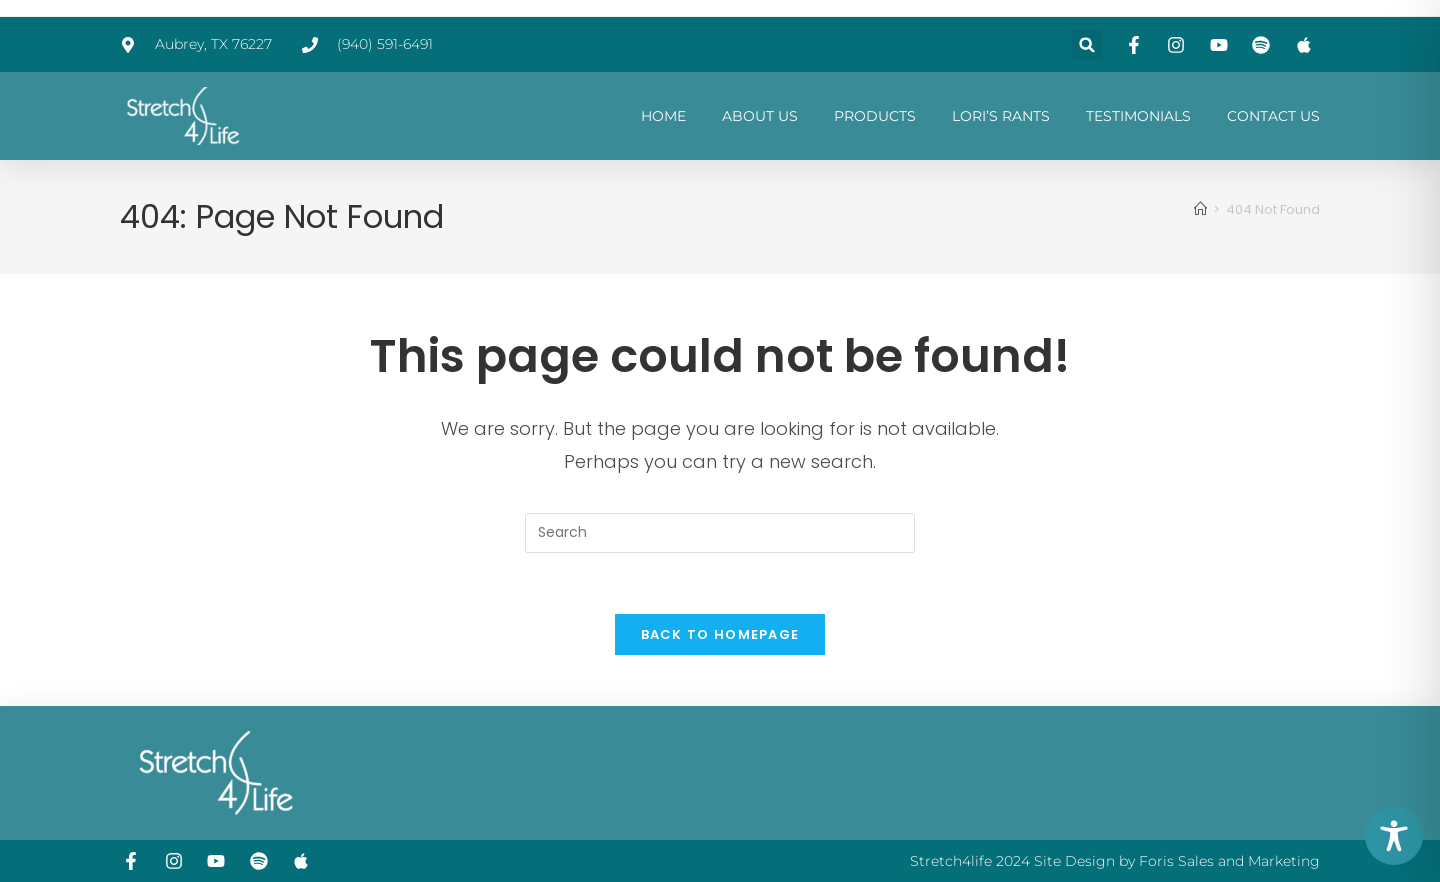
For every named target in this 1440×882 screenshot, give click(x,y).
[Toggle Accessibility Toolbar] (1394, 836)
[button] (1087, 44)
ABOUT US (760, 116)
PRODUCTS (875, 116)
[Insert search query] (720, 533)
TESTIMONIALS (1138, 116)
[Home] (1200, 209)
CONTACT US (1273, 116)
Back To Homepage (720, 634)
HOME (663, 116)
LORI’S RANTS (1001, 116)
